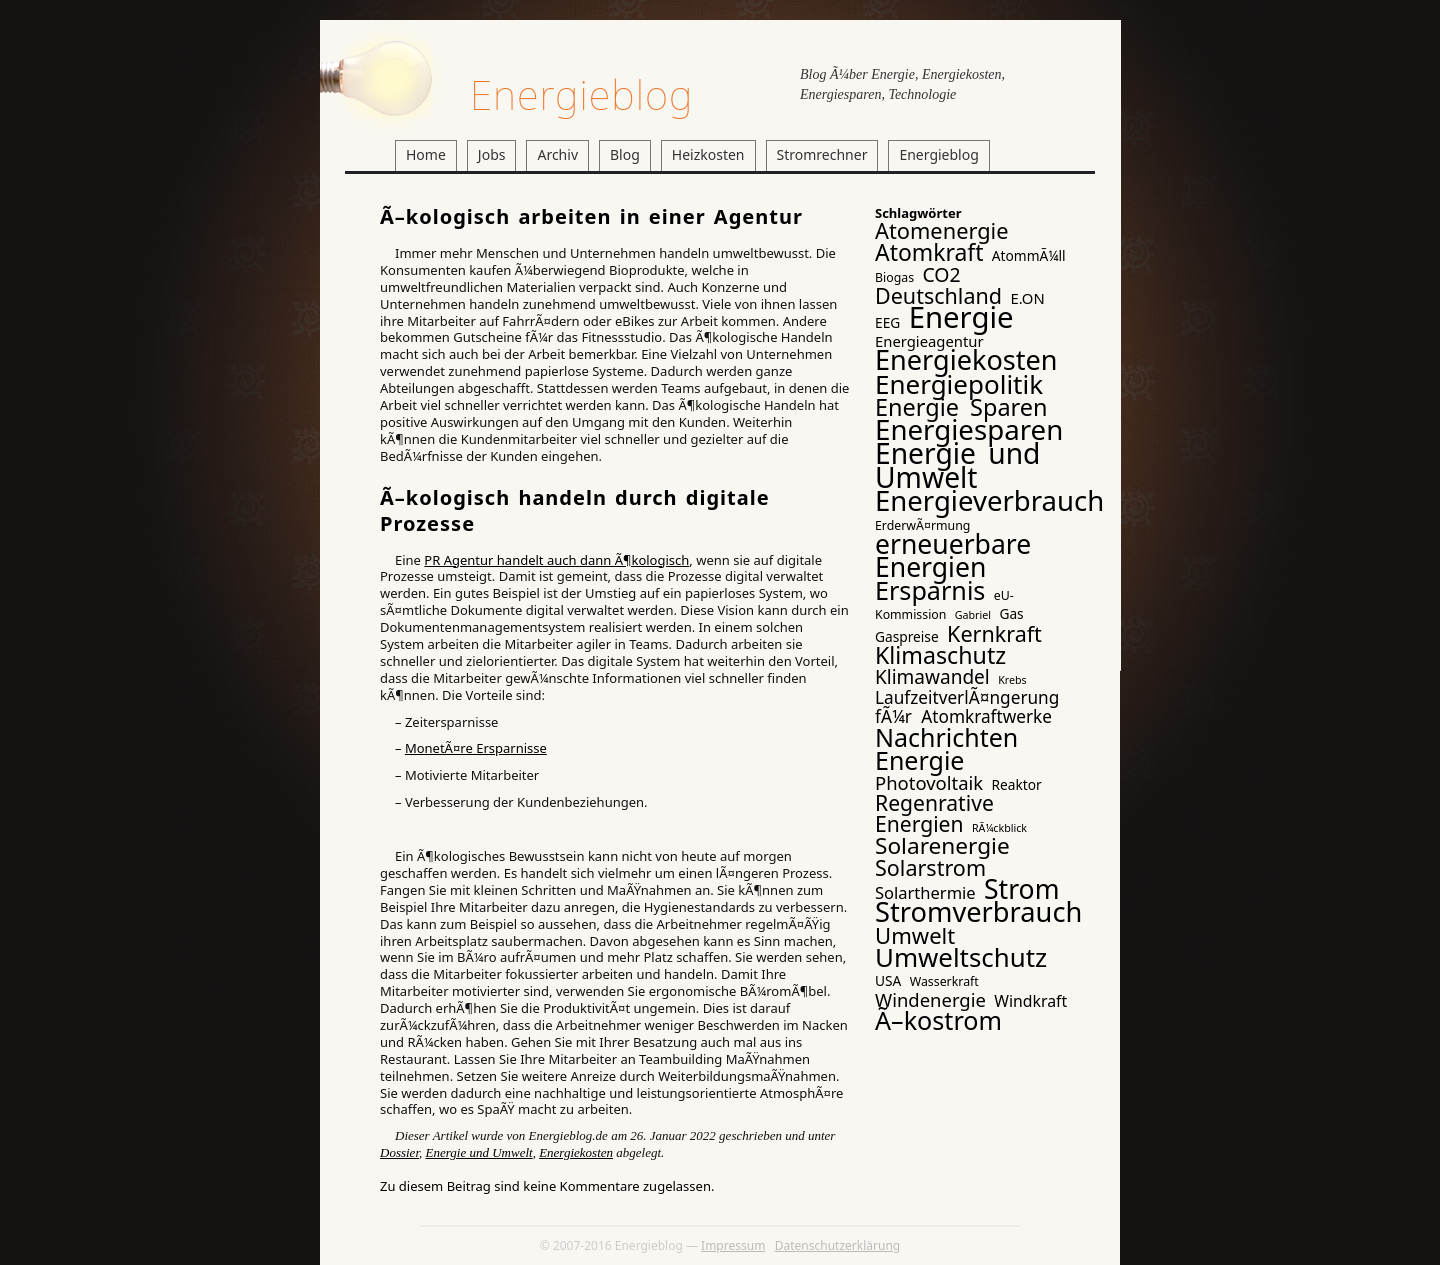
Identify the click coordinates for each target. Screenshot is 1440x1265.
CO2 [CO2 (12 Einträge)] (941, 274)
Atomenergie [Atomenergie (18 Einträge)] (942, 230)
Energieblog (581, 94)
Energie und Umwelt (479, 1152)
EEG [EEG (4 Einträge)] (887, 322)
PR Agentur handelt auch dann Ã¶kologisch (556, 560)
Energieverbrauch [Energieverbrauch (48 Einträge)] (989, 500)
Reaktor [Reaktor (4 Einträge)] (1017, 784)
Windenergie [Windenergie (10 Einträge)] (930, 999)
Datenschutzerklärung (837, 1245)
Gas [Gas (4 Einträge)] (1011, 613)
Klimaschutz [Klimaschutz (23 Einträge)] (940, 655)
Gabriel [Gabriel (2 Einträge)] (973, 615)
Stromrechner (822, 154)
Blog (625, 154)
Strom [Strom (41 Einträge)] (1021, 889)
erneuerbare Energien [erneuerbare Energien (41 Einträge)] (953, 555)
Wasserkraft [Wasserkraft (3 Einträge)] (944, 981)
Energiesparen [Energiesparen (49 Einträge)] (969, 429)
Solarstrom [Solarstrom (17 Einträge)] (930, 867)
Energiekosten (576, 1152)
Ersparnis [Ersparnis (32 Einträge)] (930, 590)
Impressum (733, 1245)
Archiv (557, 154)
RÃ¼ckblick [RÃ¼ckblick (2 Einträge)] (999, 828)
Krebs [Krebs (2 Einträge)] (1012, 680)
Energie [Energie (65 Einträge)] (961, 317)
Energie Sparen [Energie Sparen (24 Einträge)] (961, 407)
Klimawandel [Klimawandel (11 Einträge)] (932, 677)
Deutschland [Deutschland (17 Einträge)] (938, 295)
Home (426, 154)
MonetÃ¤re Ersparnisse (476, 748)
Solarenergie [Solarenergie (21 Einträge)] (942, 845)
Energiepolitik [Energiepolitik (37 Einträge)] (959, 384)
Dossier (399, 1152)
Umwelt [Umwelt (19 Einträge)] (915, 935)
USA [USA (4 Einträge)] (888, 980)
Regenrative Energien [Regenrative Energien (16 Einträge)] (934, 813)
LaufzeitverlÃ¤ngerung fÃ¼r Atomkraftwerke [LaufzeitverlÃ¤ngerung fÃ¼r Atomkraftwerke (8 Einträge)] (967, 707)
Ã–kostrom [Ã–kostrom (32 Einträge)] (938, 1020)
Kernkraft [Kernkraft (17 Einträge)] (994, 633)
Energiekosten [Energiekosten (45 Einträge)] (966, 359)
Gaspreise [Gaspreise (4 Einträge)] (907, 636)
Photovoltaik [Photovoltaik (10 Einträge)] (929, 782)
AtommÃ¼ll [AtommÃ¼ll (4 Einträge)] (1029, 255)
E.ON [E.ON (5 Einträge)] (1027, 298)
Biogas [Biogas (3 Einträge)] (894, 277)
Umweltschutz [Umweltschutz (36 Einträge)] (961, 957)
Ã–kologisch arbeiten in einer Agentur (591, 216)
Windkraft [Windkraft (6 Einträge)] (1030, 1001)
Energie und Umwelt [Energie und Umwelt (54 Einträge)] (957, 465)
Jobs (492, 154)
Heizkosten (708, 154)
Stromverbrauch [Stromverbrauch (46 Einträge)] (978, 911)
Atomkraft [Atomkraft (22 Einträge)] (929, 252)
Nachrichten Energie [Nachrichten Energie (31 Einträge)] (946, 748)
